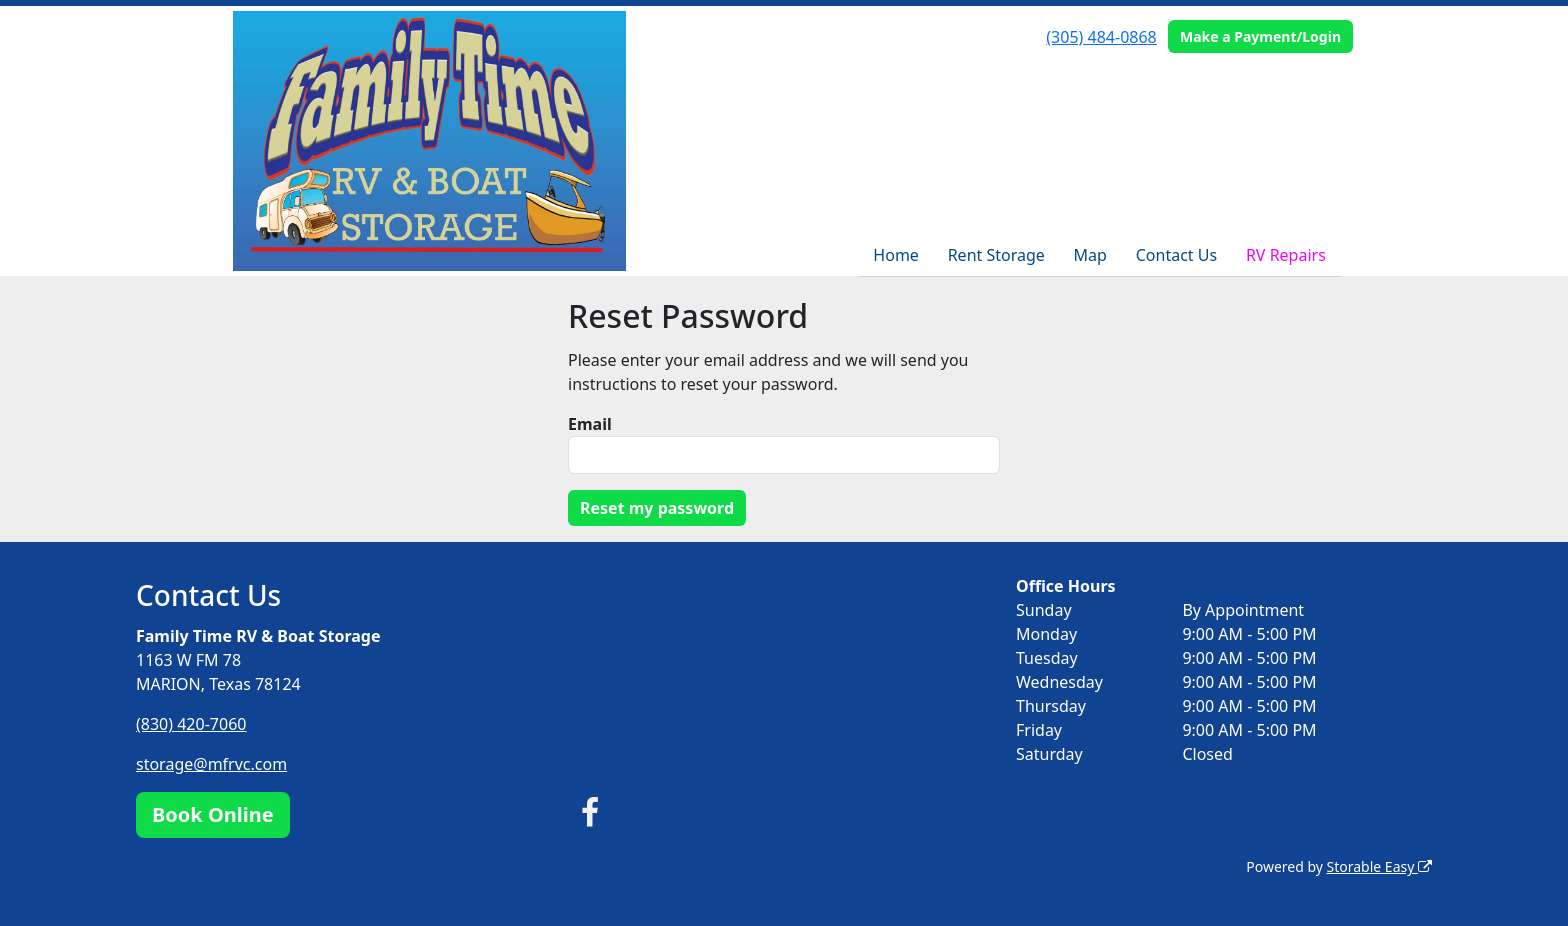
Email (590, 424)
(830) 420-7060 (191, 724)
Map (1090, 255)
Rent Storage (996, 255)
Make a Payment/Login (1260, 36)
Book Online (213, 814)
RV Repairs (1286, 255)
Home (896, 255)
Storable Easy (1379, 866)
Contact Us (1176, 255)
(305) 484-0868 (1101, 37)
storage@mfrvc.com (211, 764)
